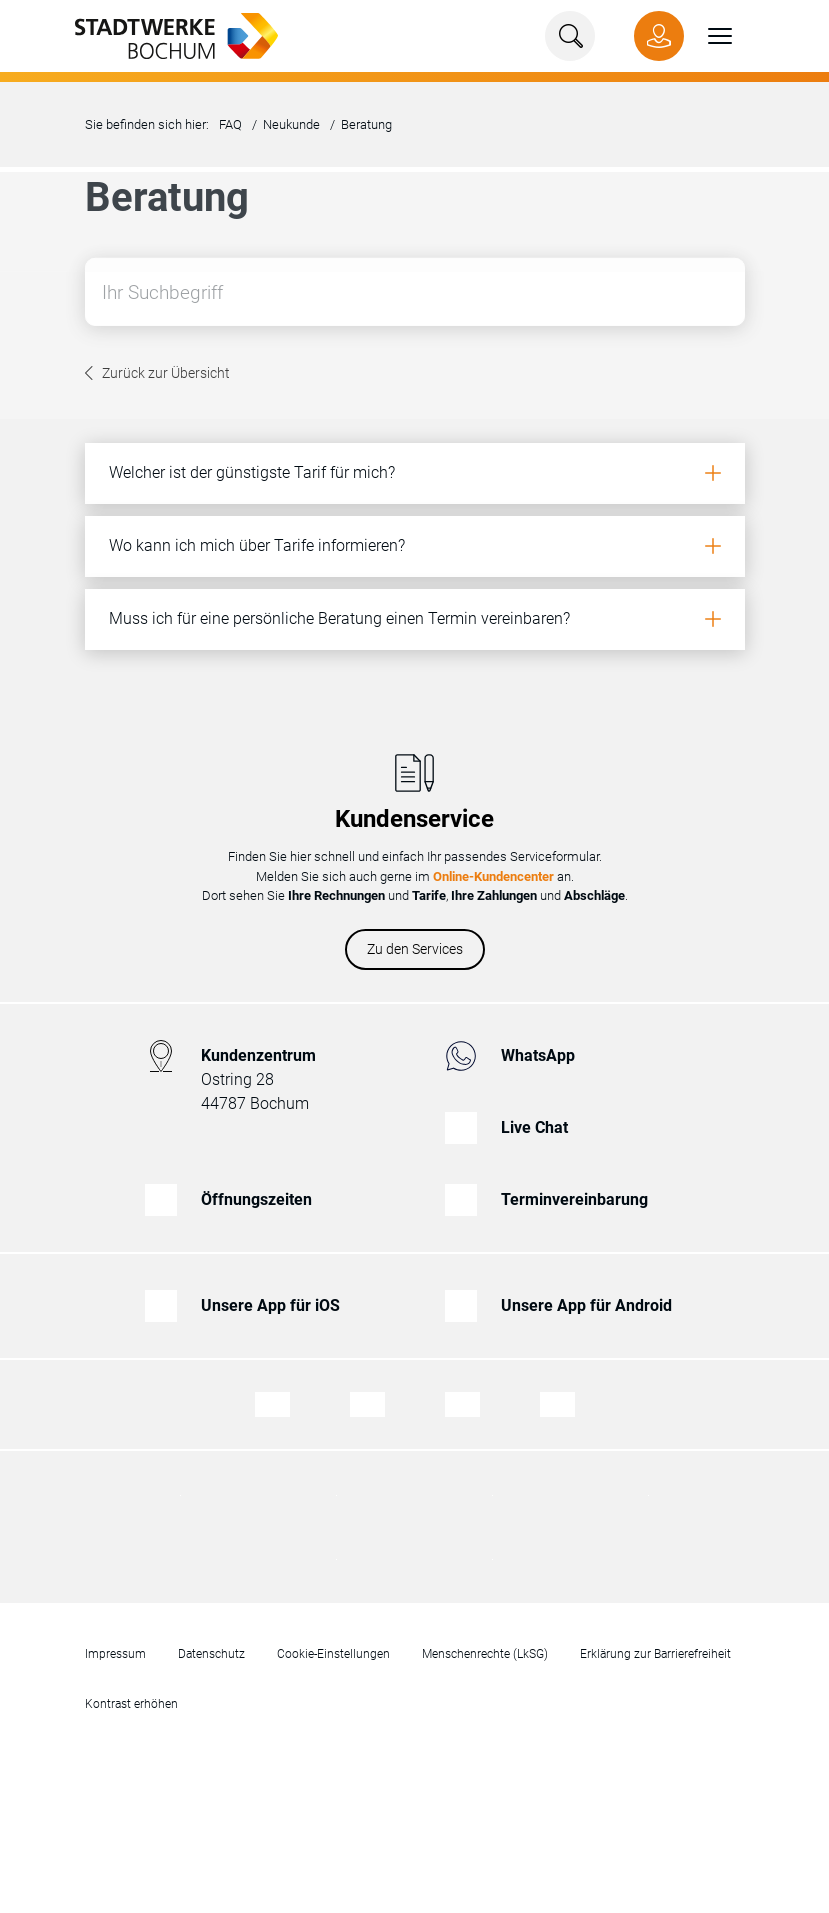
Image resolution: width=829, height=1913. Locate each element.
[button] (708, 36)
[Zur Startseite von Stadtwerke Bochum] (166, 34)
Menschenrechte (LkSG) (485, 1654)
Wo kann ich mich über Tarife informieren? (257, 545)
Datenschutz (211, 1654)
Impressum (115, 1654)
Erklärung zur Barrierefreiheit (655, 1654)
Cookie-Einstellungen (333, 1654)
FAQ (230, 124)
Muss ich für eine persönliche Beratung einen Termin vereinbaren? (339, 618)
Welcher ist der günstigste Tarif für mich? (252, 472)
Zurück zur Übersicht (166, 375)
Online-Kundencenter (493, 876)
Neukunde (291, 124)
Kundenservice (414, 819)
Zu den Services (415, 949)
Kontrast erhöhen (131, 1704)
